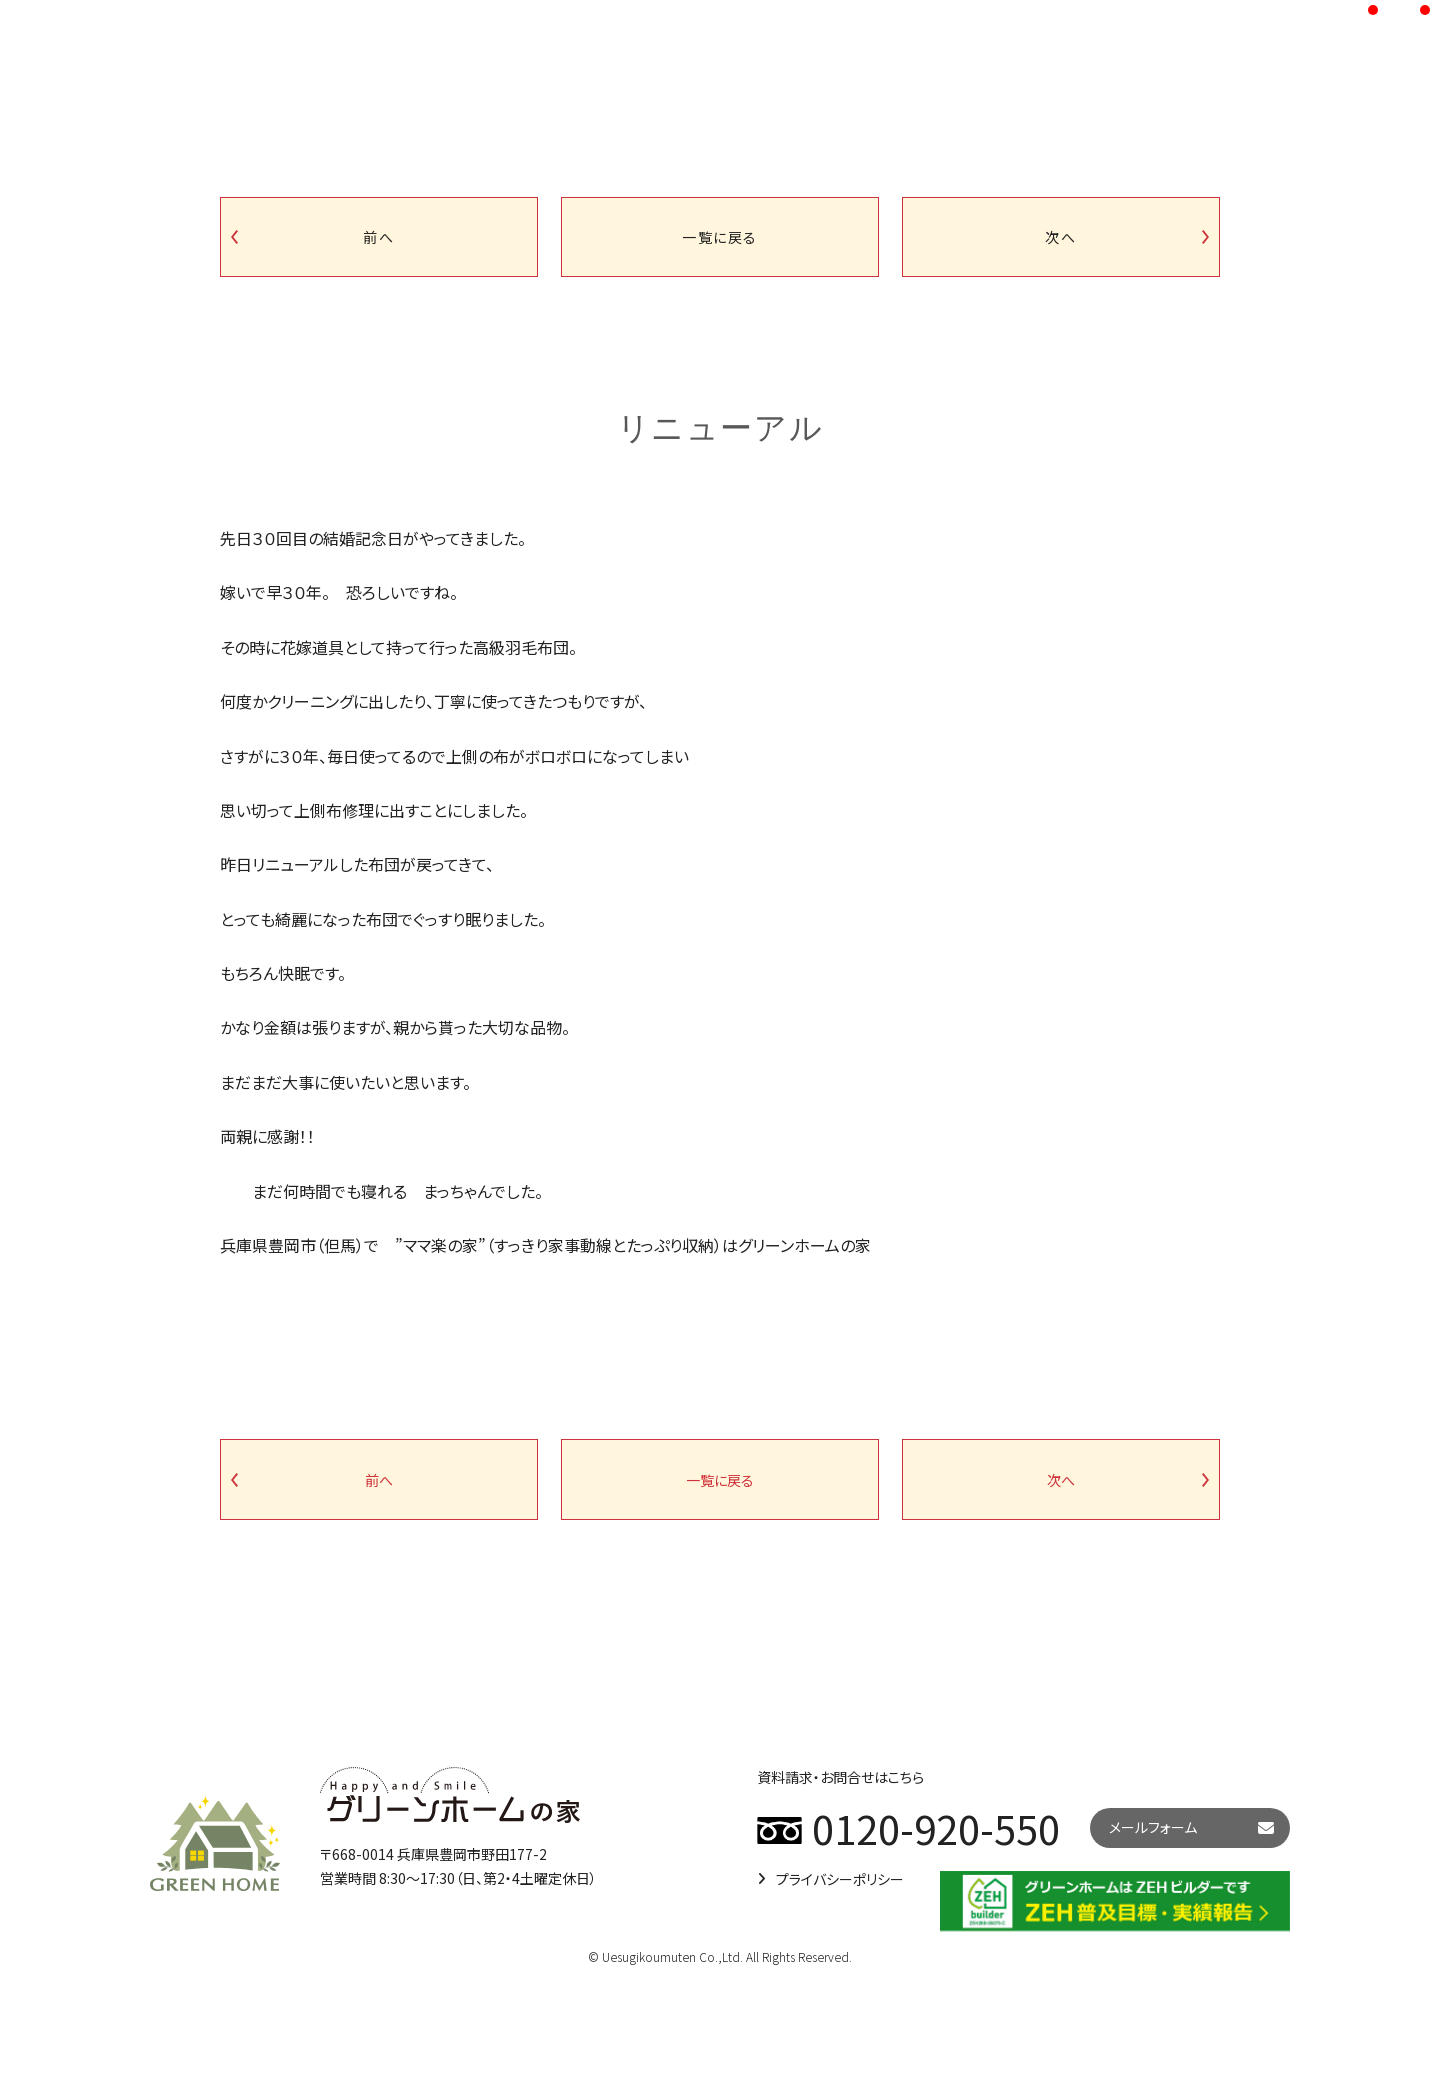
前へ (378, 237)
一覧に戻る (720, 237)
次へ (1060, 237)
